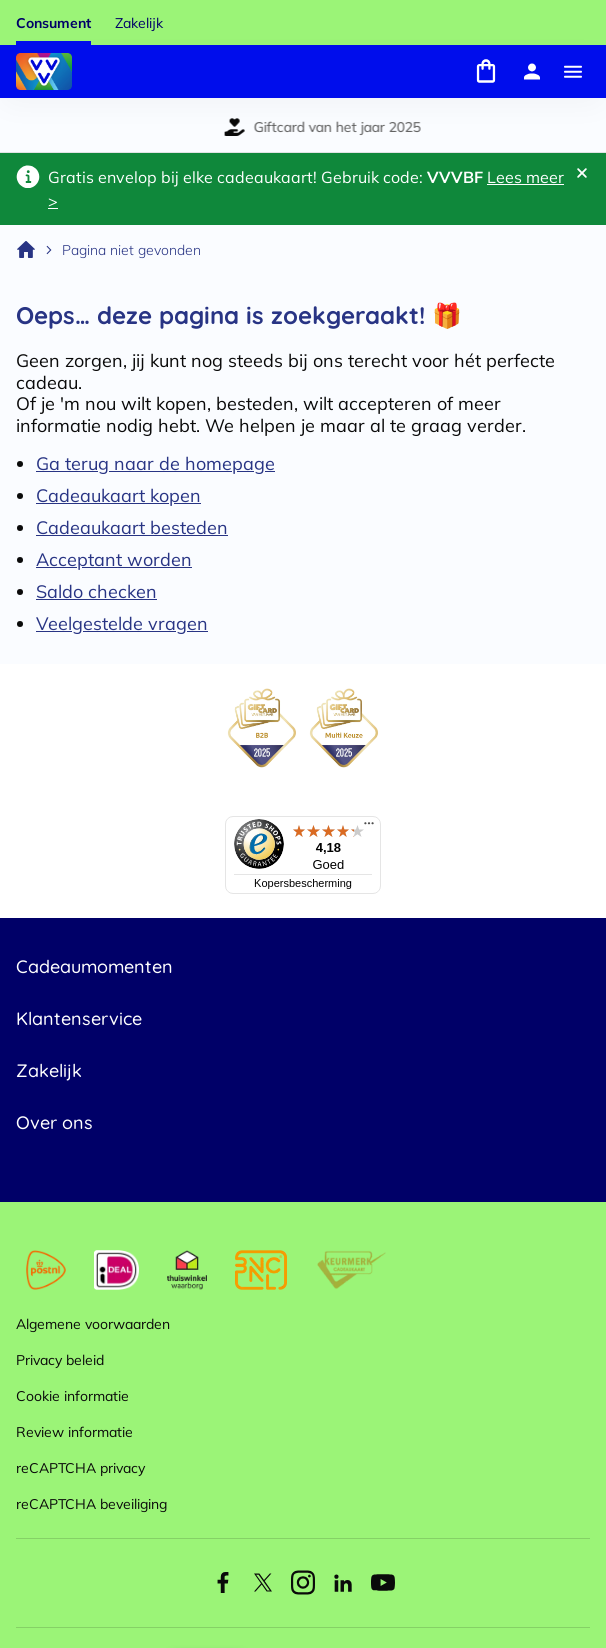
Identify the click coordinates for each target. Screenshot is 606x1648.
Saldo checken (96, 591)
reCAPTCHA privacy (80, 1468)
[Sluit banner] (582, 173)
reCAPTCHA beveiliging (91, 1504)
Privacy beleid (60, 1360)
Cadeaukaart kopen (118, 495)
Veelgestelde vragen (122, 623)
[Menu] (573, 71)
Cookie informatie (72, 1396)
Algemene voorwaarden (93, 1324)
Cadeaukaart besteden (132, 527)
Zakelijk (139, 23)
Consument (53, 23)
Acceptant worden (114, 559)
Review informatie (74, 1432)
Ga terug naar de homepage (155, 463)
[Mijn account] (532, 71)
